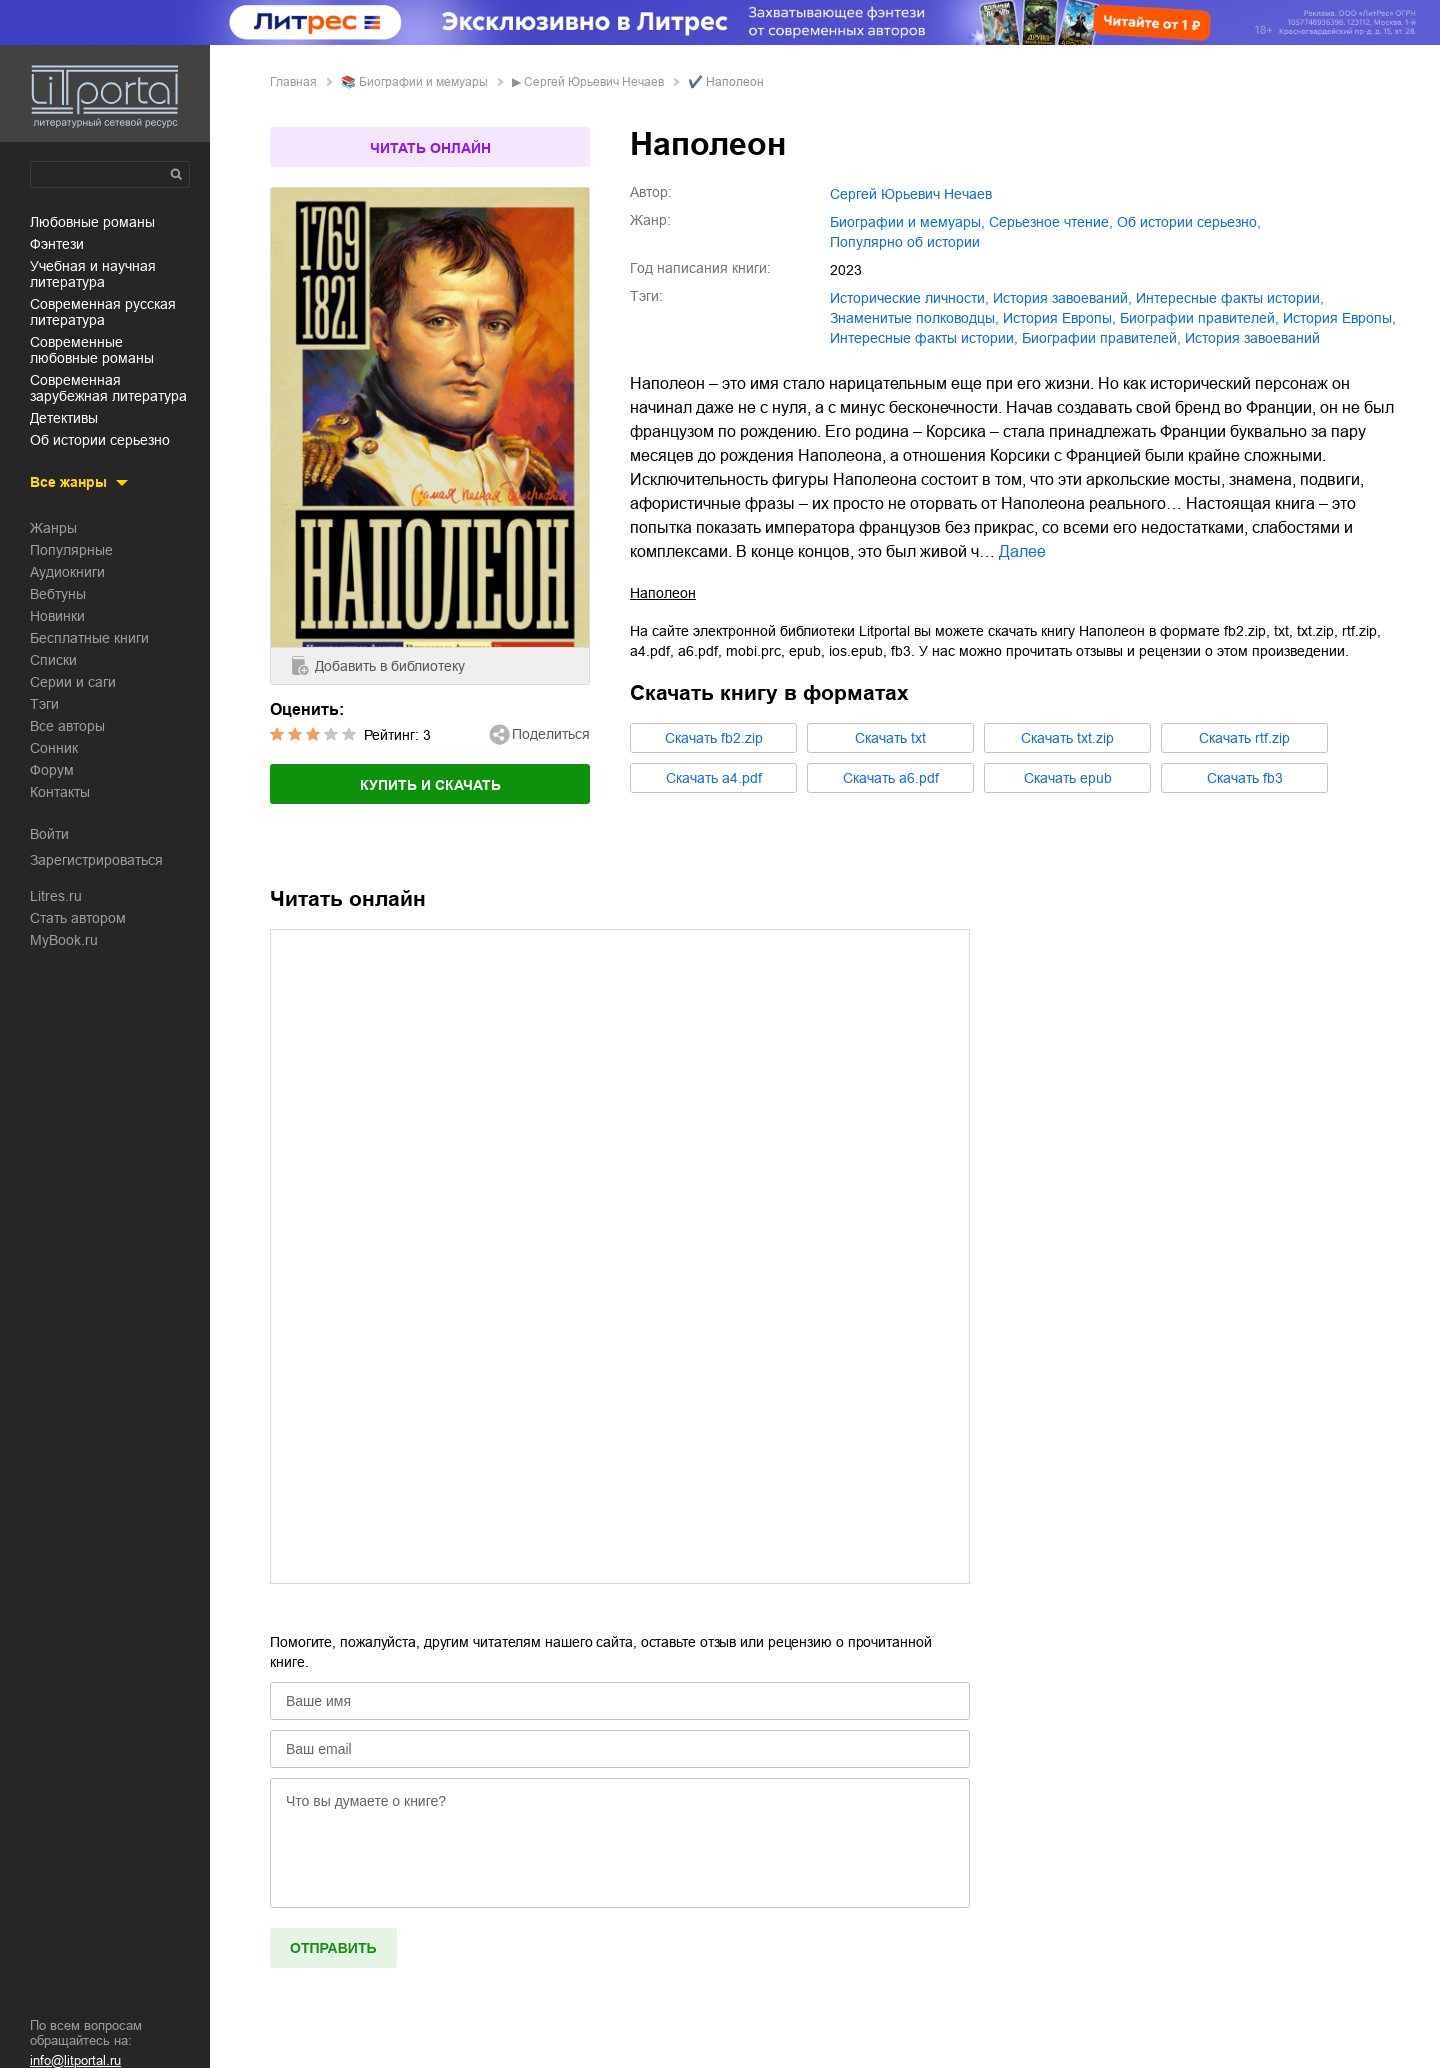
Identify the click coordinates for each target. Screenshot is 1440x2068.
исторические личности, (909, 298)
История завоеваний (1252, 338)
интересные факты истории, (1230, 298)
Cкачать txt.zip (1067, 738)
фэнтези (57, 244)
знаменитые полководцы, (914, 318)
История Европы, (1339, 318)
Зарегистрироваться (96, 860)
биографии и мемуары (423, 82)
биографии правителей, (1199, 318)
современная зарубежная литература (108, 388)
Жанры (53, 528)
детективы (64, 418)
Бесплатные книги (89, 638)
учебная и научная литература (93, 274)
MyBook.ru (64, 940)
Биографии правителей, (1101, 338)
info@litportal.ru (75, 2060)
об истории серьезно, (1189, 222)
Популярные (71, 550)
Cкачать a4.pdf (714, 778)
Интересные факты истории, (924, 338)
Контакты (60, 792)
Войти (49, 834)
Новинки (57, 616)
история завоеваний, (1062, 298)
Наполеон (663, 593)
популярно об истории (905, 242)
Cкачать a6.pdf (891, 778)
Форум (52, 770)
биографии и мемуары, (907, 222)
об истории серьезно (100, 440)
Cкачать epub (1068, 778)
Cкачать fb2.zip (714, 738)
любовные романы (92, 222)
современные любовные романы (92, 350)
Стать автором (78, 918)
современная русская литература (103, 312)
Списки (53, 660)
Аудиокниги (67, 572)
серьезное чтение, (1051, 222)
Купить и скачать (430, 785)
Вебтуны (58, 594)
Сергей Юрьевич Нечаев (594, 82)
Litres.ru (56, 896)
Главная (293, 82)
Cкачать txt (890, 738)
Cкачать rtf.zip (1244, 738)
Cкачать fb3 (1245, 778)
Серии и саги (73, 682)
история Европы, (1059, 318)
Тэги (44, 704)
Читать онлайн (430, 148)
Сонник (54, 748)
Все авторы (67, 726)
